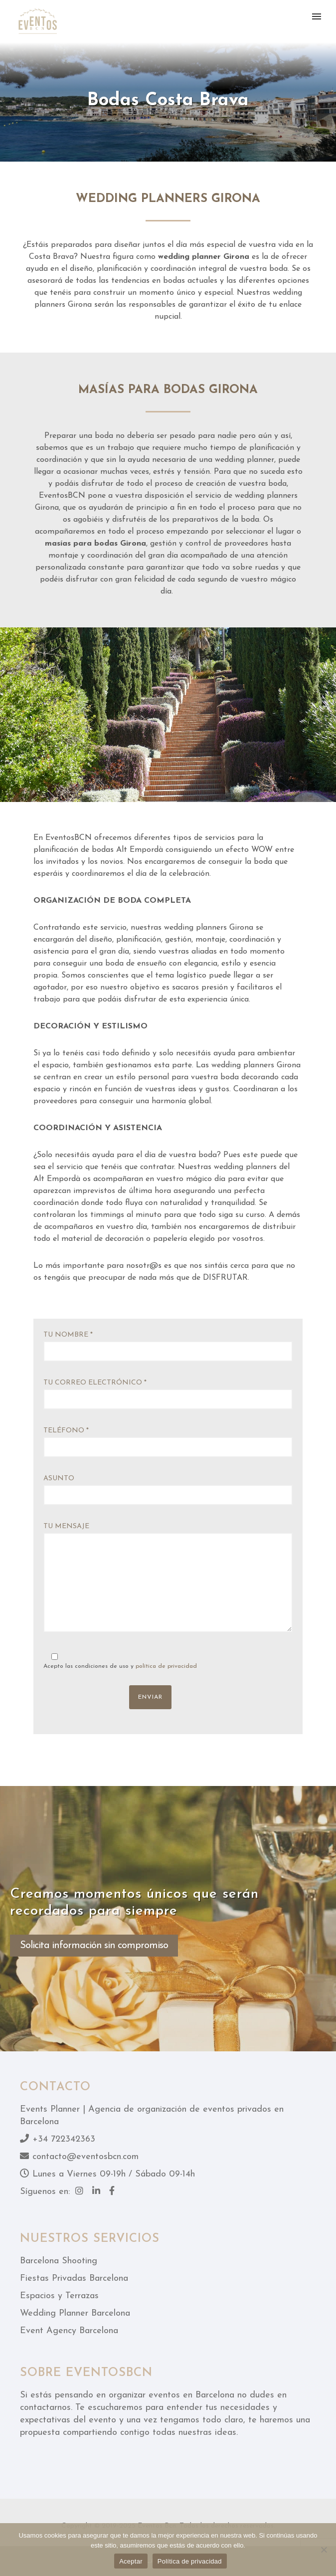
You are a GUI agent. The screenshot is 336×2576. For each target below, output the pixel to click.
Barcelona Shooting (58, 2261)
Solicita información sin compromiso (94, 1946)
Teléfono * (167, 1442)
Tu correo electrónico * (167, 1394)
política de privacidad (166, 1666)
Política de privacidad (190, 2561)
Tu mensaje (167, 1580)
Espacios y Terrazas (59, 2296)
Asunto (167, 1490)
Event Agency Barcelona (69, 2331)
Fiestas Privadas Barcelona (74, 2278)
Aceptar (131, 2561)
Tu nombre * (167, 1346)
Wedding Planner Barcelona (75, 2313)
